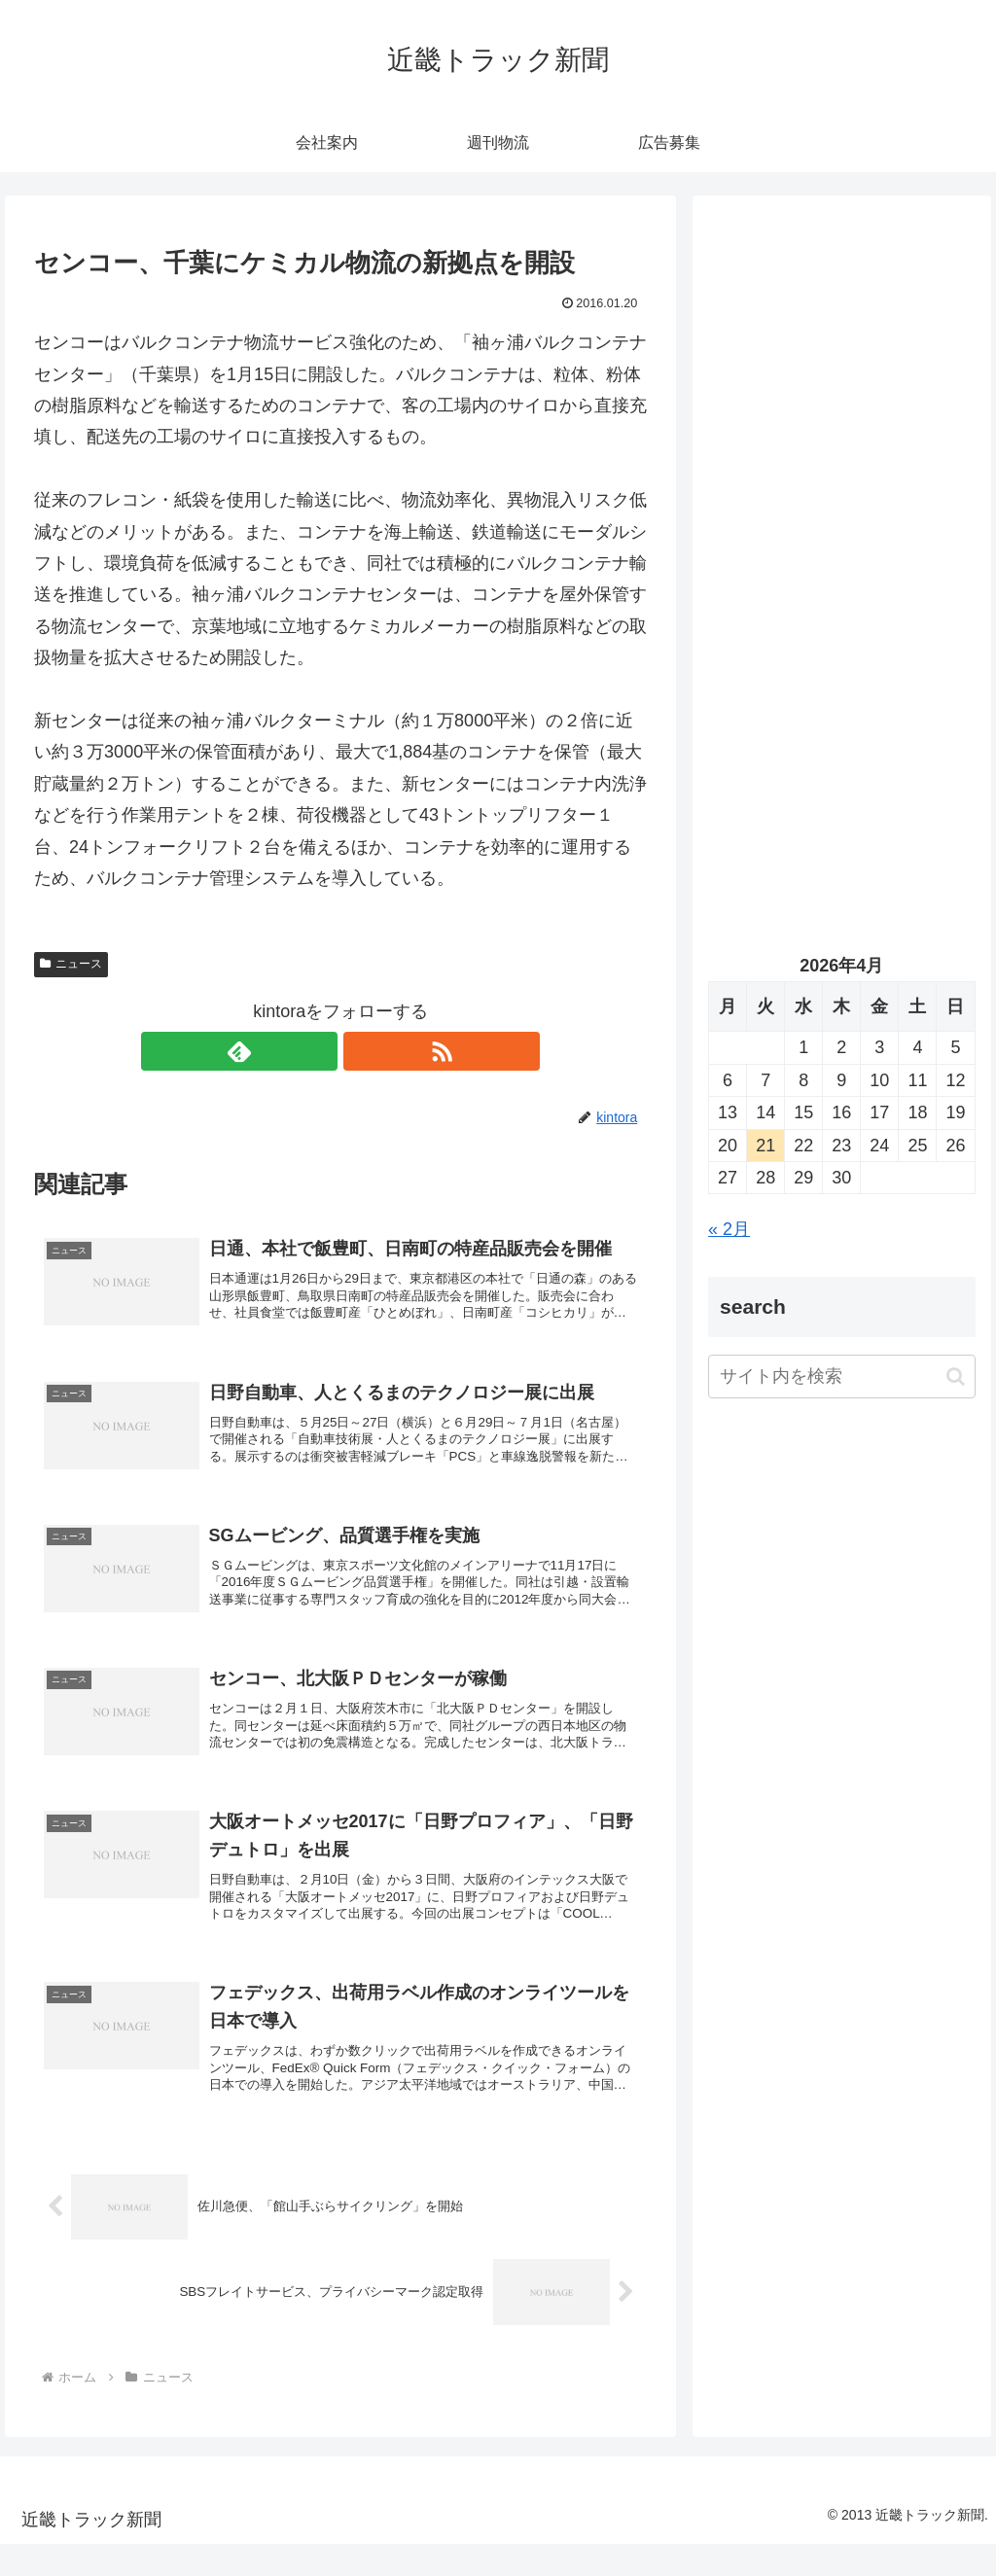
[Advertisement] (841, 395)
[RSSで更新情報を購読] (362, 1051)
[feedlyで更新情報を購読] (318, 1051)
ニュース (71, 963)
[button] (956, 1376)
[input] (841, 1376)
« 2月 (729, 1229)
